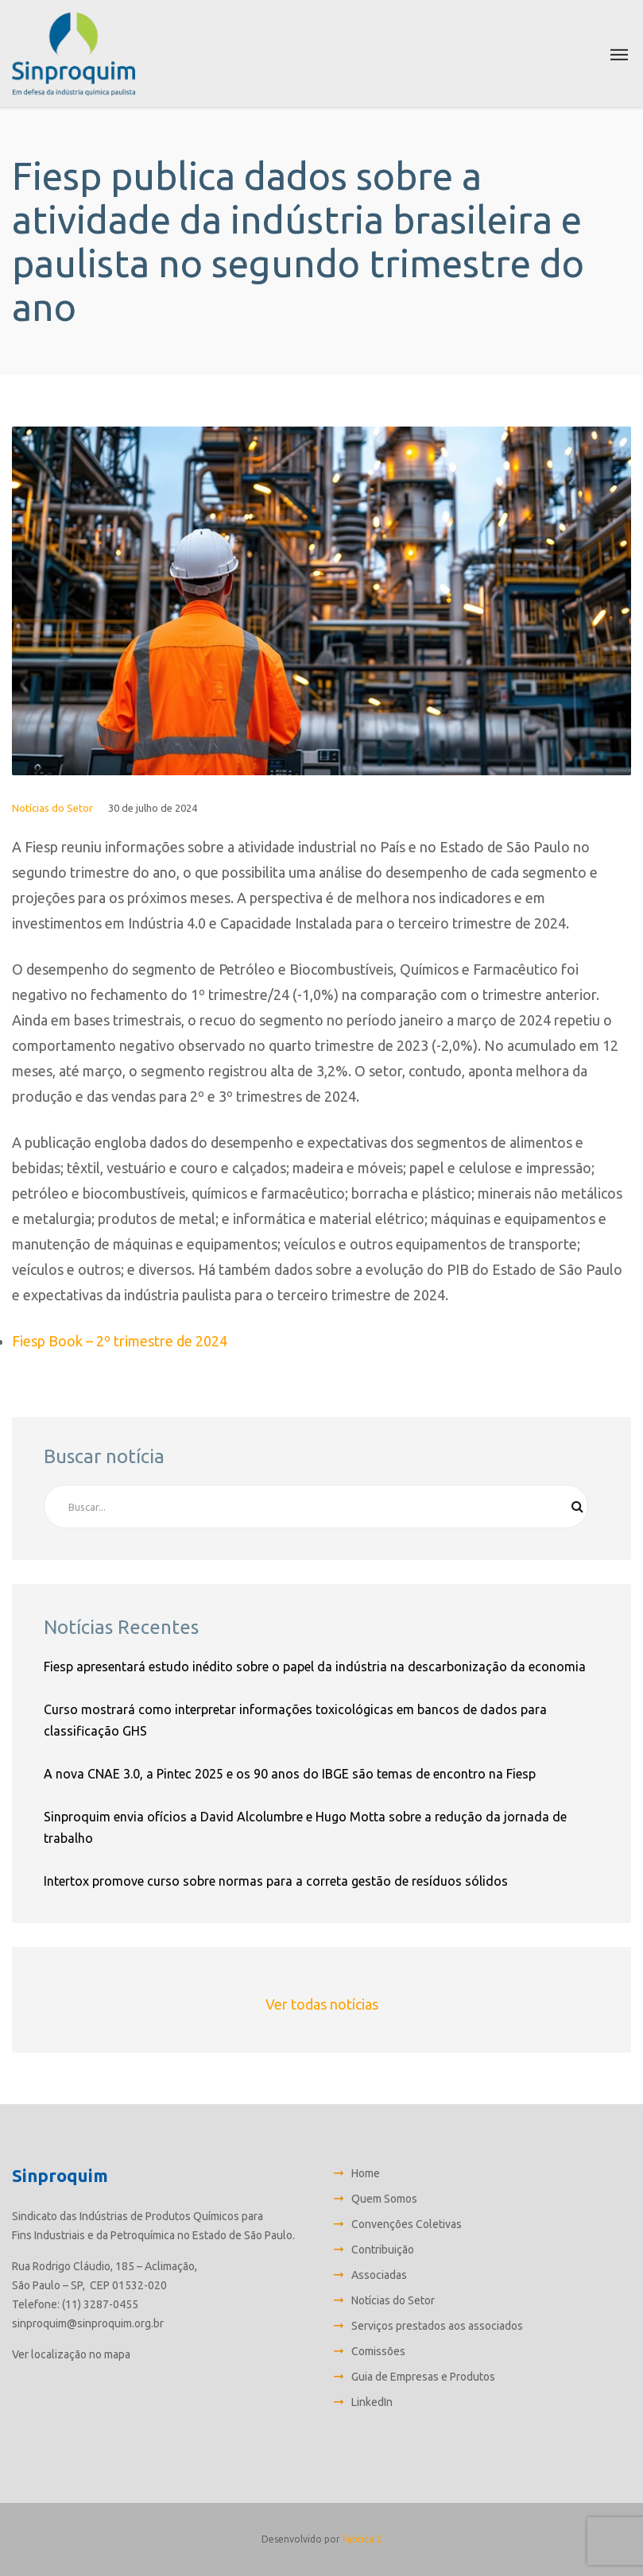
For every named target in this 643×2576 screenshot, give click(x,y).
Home (365, 2173)
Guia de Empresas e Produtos (423, 2376)
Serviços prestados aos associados (437, 2325)
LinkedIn (372, 2402)
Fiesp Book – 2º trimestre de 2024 (119, 1341)
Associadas (379, 2275)
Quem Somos (384, 2198)
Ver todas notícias (321, 2004)
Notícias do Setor (52, 807)
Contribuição (382, 2249)
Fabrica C (362, 2539)
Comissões (378, 2351)
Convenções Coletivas (406, 2224)
